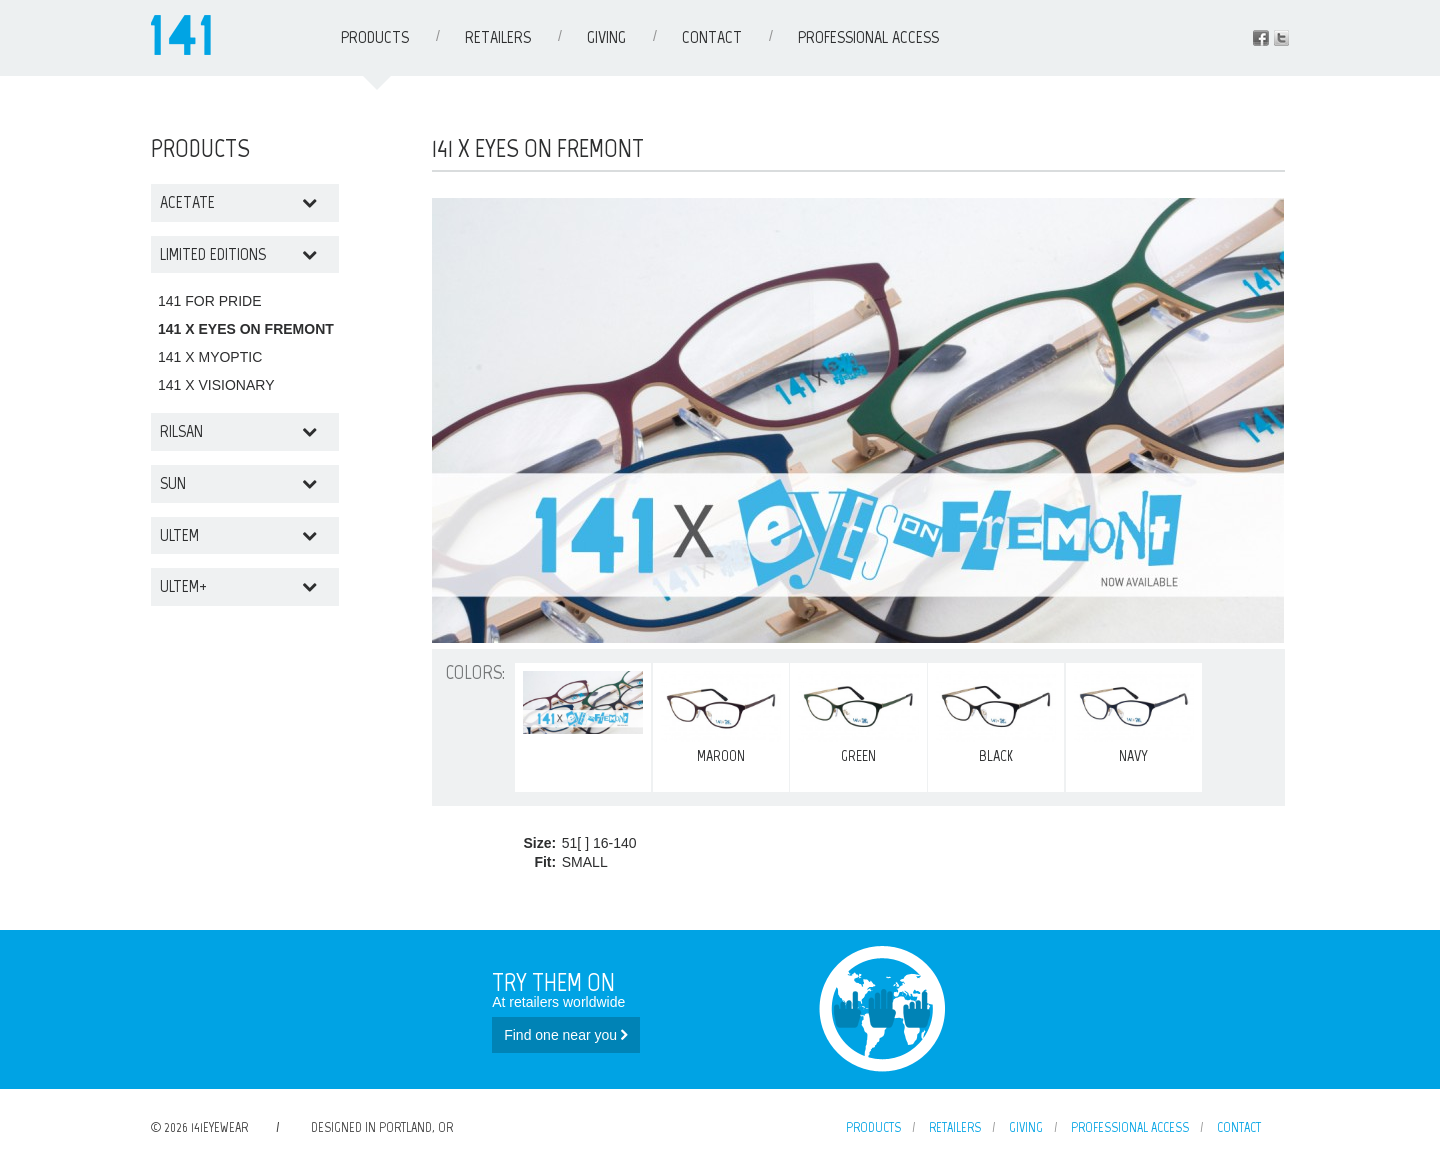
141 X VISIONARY (216, 385)
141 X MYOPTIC (210, 357)
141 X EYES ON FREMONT (246, 329)
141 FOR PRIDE (209, 301)
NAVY (1134, 718)
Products (375, 37)
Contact (712, 37)
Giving (606, 37)
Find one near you (566, 1035)
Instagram (1281, 38)
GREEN (858, 718)
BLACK (996, 718)
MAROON (721, 718)
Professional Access (868, 37)
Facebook (1261, 38)
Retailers (498, 37)
